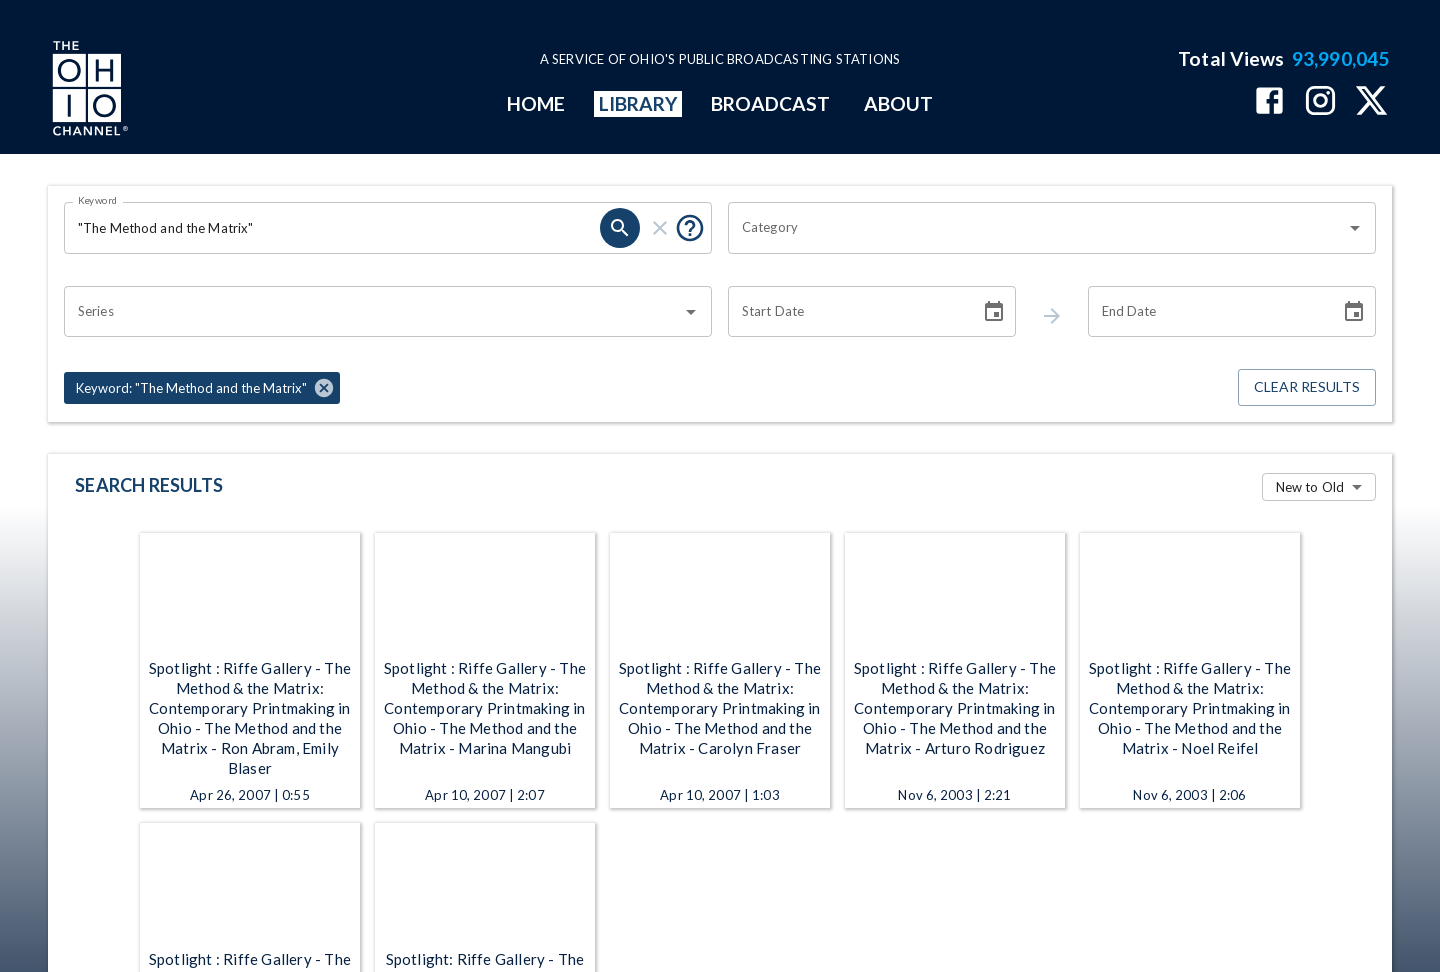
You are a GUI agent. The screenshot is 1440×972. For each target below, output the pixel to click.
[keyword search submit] (620, 228)
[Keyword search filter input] (332, 228)
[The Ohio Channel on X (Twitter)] (1371, 102)
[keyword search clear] (660, 228)
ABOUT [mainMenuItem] (898, 103)
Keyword (98, 200)
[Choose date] (994, 312)
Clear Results (1307, 387)
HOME (536, 103)
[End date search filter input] (1207, 312)
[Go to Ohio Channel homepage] (88, 91)
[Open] (1355, 228)
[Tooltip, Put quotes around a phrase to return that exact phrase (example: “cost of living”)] (690, 228)
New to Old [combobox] (1310, 487)
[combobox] (1037, 228)
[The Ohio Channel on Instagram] (1320, 102)
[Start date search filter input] (847, 312)
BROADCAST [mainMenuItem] (771, 103)
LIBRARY (638, 103)
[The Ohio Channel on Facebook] (1269, 102)
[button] (202, 388)
